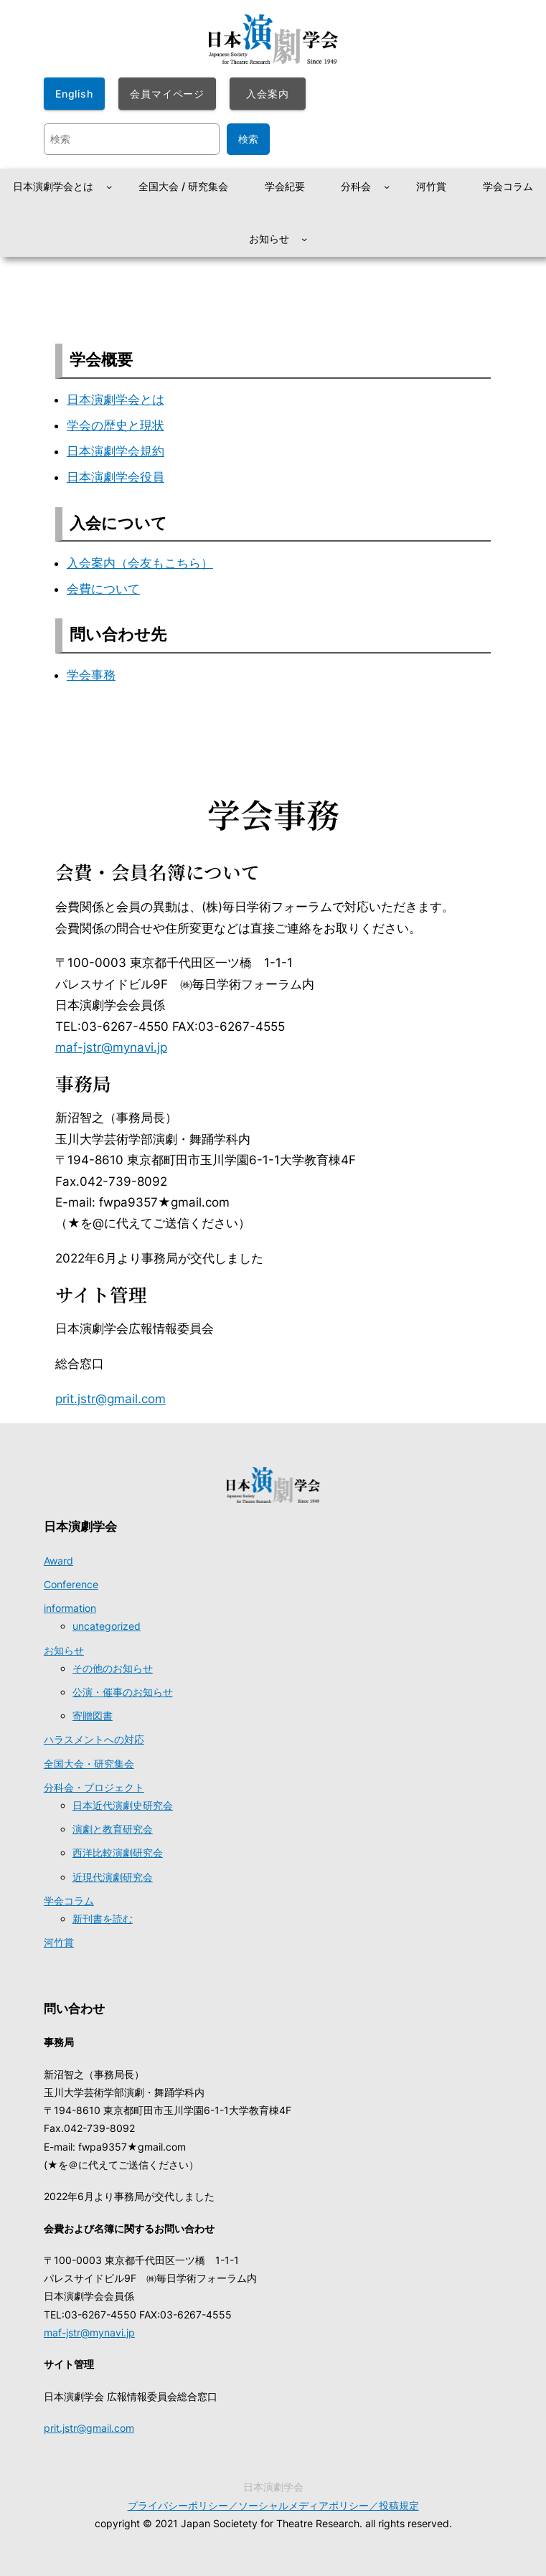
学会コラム (69, 1901)
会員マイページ (167, 94)
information (70, 1608)
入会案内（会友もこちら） (140, 563)
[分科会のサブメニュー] (387, 186)
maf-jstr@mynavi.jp (111, 1047)
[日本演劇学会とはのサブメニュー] (109, 186)
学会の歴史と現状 (115, 425)
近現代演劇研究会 (112, 1877)
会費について (103, 589)
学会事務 (91, 675)
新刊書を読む (102, 1918)
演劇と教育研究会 (112, 1829)
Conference (71, 1584)
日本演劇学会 (80, 1526)
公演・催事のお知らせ (122, 1692)
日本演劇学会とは (115, 399)
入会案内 (267, 94)
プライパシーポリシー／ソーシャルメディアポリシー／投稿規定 (273, 2505)
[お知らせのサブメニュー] (304, 239)
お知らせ (64, 1650)
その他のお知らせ (112, 1668)
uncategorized (106, 1626)
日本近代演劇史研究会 (122, 1805)
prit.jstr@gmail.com (110, 1399)
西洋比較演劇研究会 (117, 1852)
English (74, 94)
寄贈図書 (92, 1715)
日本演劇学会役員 (115, 477)
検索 (248, 139)
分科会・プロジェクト (94, 1787)
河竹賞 (59, 1942)
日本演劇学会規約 (115, 451)
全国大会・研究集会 (89, 1764)
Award (58, 1560)
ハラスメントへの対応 (94, 1739)
